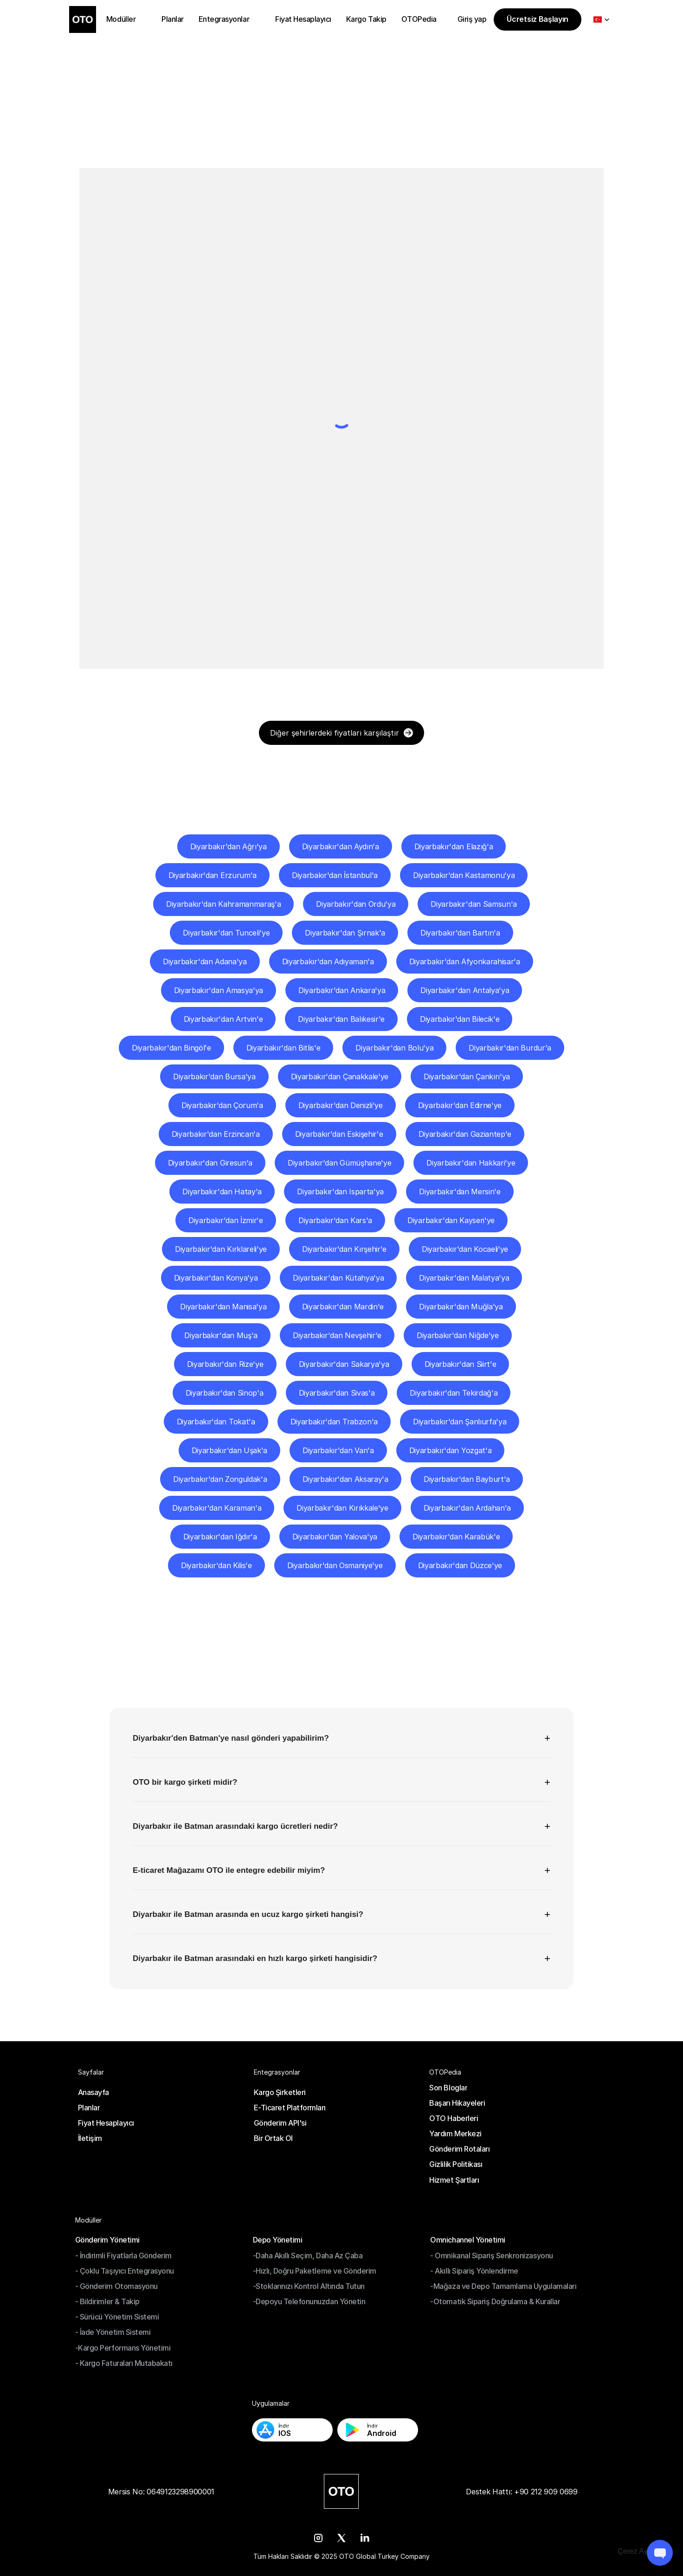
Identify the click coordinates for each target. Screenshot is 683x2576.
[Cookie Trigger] (641, 2551)
